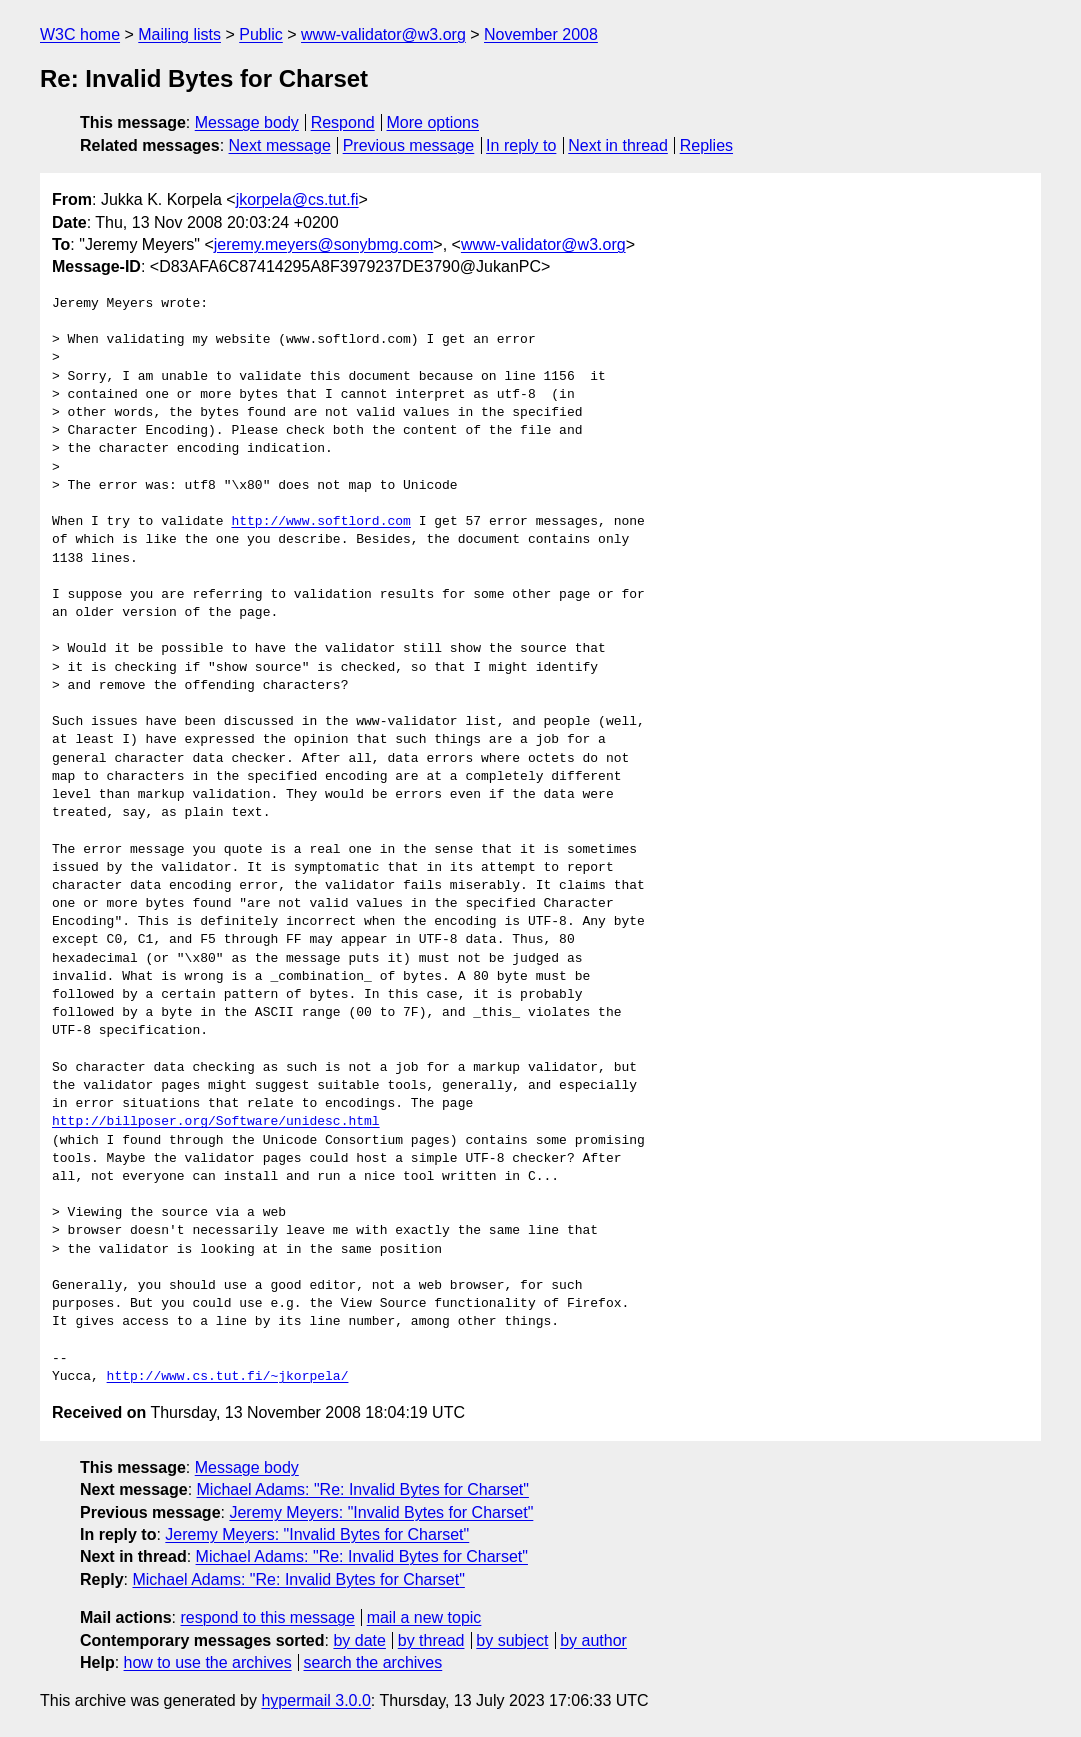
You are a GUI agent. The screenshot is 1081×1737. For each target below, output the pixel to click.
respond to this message (267, 1617)
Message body (247, 122)
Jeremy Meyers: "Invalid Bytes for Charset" (381, 1512)
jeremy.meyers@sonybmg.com (324, 244)
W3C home (80, 34)
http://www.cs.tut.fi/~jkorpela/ (228, 1377)
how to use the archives (208, 1662)
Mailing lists (179, 34)
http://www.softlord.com (320, 522)
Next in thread (618, 145)
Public (261, 34)
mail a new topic (424, 1617)
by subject (512, 1640)
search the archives (373, 1662)
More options (433, 122)
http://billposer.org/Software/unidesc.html (216, 1122)
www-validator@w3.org (383, 34)
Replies (706, 145)
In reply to (521, 145)
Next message (280, 145)
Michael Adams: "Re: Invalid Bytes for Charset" (363, 1489)
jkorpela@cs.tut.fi (297, 199)
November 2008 (541, 34)
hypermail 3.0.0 (315, 1700)
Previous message (409, 145)
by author (593, 1640)
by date (359, 1640)
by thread (431, 1640)
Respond (343, 122)
